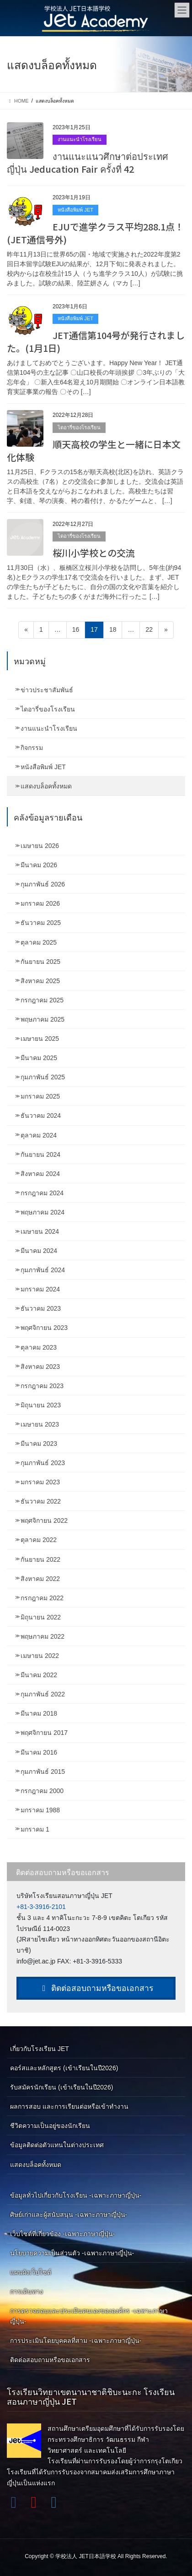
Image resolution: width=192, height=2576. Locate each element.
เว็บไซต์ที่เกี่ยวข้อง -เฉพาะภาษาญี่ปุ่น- (62, 2233)
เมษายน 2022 (40, 1655)
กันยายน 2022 (40, 1559)
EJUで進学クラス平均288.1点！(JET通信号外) (95, 233)
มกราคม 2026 (40, 903)
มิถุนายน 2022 (41, 1617)
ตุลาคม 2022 (39, 1539)
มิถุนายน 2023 (41, 1405)
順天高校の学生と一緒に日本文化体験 (94, 451)
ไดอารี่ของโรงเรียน (79, 427)
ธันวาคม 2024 (41, 1115)
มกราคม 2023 (40, 1482)
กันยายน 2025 (40, 961)
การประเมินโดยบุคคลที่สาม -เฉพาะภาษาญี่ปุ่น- (75, 2340)
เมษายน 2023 (40, 1424)
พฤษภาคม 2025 (42, 1019)
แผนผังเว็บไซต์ (30, 2272)
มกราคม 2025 (40, 1096)
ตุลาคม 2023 (39, 1347)
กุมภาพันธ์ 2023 (43, 1462)
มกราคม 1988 (40, 1810)
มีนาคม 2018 (39, 1713)
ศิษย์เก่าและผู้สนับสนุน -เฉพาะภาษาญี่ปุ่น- (68, 2214)
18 (116, 628)
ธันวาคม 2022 (41, 1501)
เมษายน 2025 (40, 1038)
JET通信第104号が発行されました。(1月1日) (96, 341)
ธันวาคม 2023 (41, 1308)
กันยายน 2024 (40, 1154)
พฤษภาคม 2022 (42, 1636)
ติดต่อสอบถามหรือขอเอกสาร (96, 1988)
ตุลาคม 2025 (39, 942)
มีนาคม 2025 (39, 1057)
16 (78, 628)
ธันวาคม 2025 (41, 922)
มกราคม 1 (35, 1829)
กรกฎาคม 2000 (42, 1790)
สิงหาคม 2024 (40, 1173)
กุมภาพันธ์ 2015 (43, 1771)
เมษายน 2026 (40, 845)
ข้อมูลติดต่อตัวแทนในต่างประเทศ (57, 2145)
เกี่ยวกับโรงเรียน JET (39, 2048)
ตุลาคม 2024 (39, 1135)
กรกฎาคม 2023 (42, 1385)
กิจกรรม (32, 747)
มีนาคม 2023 (39, 1443)
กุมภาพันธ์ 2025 (43, 1077)
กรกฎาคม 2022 (42, 1598)
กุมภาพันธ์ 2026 (43, 884)
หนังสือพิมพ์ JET (75, 210)
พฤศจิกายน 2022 (44, 1520)
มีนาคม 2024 (39, 1250)
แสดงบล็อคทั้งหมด (46, 786)
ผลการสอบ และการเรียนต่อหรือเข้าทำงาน (69, 2106)
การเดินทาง (26, 2291)
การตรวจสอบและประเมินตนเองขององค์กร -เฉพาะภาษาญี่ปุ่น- (89, 2316)
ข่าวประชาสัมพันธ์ (47, 690)
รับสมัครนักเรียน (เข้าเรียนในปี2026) (61, 2087)
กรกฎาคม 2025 (42, 1000)
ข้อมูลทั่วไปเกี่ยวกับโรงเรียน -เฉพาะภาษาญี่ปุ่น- (75, 2195)
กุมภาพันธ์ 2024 (43, 1270)
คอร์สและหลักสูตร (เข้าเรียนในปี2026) (64, 2068)
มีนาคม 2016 (39, 1752)
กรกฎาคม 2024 (42, 1193)
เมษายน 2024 (40, 1231)
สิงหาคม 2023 (40, 1366)
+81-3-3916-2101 (41, 1906)
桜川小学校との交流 (94, 552)
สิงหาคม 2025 (40, 980)
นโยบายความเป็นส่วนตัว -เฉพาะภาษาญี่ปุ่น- (72, 2253)
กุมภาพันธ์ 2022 (43, 1694)
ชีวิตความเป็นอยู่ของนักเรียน (50, 2125)
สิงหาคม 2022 (40, 1578)
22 (152, 628)
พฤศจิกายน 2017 (44, 1732)
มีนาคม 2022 (39, 1675)
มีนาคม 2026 (39, 865)
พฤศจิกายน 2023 (44, 1327)
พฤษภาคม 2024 (42, 1212)
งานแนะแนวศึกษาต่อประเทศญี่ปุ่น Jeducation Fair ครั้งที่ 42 (87, 162)
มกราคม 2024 (40, 1289)
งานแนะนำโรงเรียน (79, 139)
